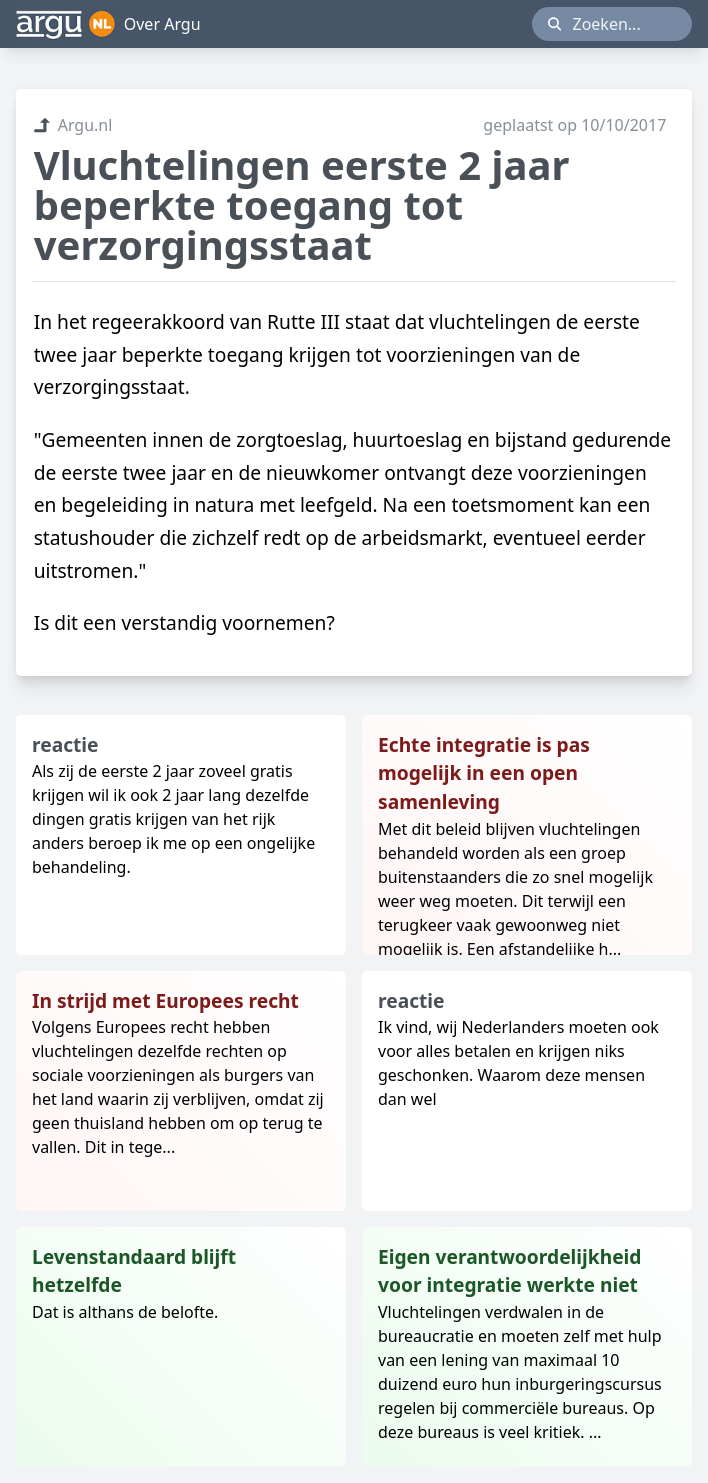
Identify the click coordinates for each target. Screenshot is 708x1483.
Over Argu (162, 24)
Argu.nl (73, 125)
